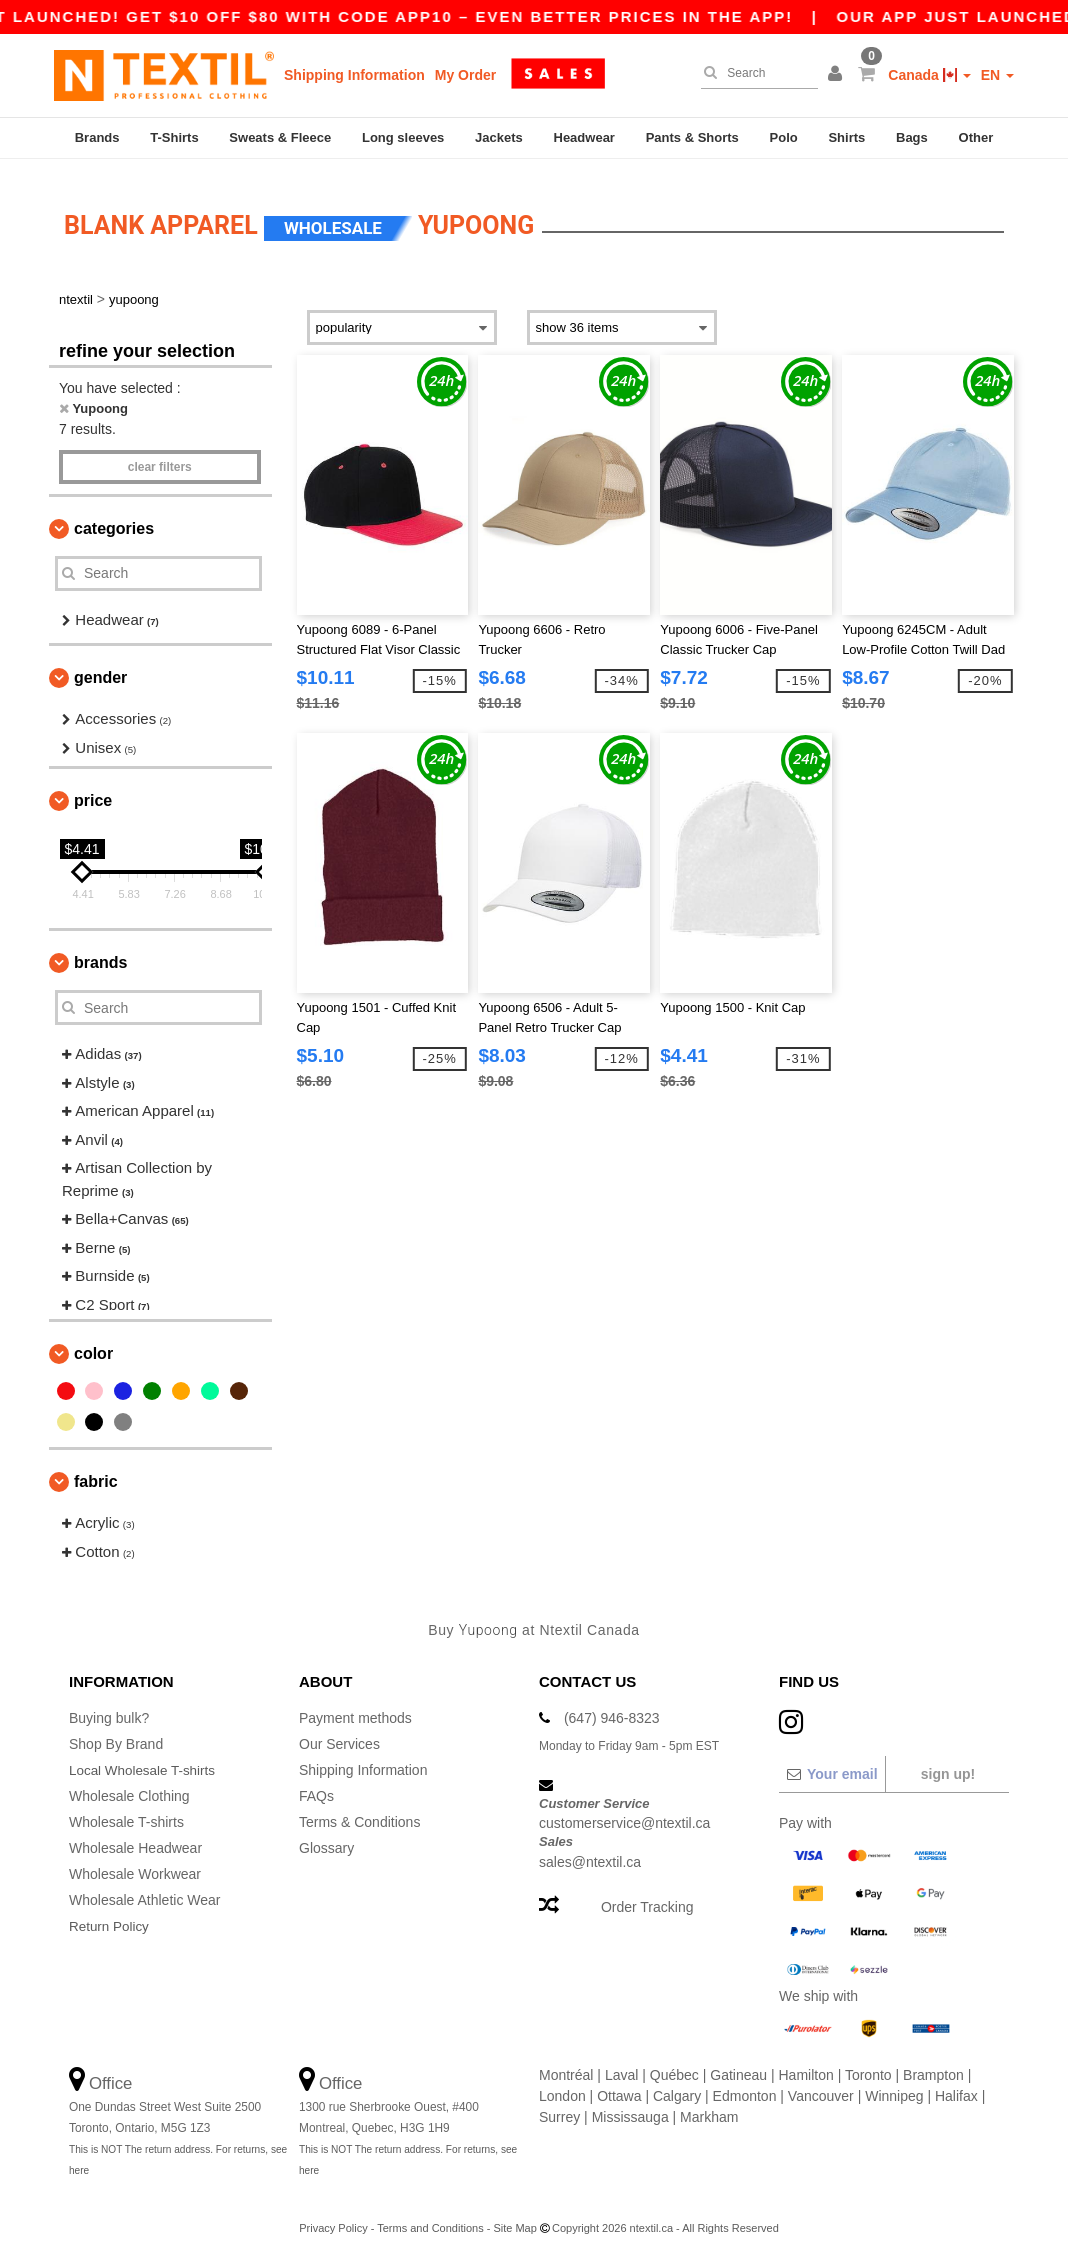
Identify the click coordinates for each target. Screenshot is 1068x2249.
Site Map (514, 2215)
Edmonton (745, 2083)
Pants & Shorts (692, 137)
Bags (912, 137)
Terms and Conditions (430, 2215)
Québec (674, 2062)
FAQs (316, 1783)
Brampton (933, 2062)
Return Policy (110, 1913)
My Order (465, 75)
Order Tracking (647, 1894)
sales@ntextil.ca (590, 1849)
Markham (709, 2104)
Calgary (677, 2083)
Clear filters (160, 454)
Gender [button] (100, 665)
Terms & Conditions (359, 1809)
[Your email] (831, 1761)
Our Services (339, 1731)
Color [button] (93, 1341)
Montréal (566, 2062)
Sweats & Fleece (280, 137)
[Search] (754, 73)
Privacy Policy (333, 2215)
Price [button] (93, 788)
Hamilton (806, 2062)
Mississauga (630, 2104)
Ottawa (619, 2083)
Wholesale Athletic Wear (144, 1887)
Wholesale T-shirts (126, 1809)
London (562, 2083)
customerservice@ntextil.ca (624, 1811)
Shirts (846, 137)
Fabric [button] (96, 1469)
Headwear (584, 137)
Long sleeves (403, 137)
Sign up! (948, 1761)
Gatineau (738, 2062)
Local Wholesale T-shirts (145, 1757)
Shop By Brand (116, 1731)
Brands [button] (100, 950)
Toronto (868, 2062)
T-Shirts (174, 137)
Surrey (559, 2104)
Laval (621, 2062)
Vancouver (821, 2083)
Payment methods (355, 1705)
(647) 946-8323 (612, 1705)
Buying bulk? (109, 1705)
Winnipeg (894, 2083)
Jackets (499, 137)
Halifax (956, 2083)
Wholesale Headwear (135, 1835)
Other (976, 137)
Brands (97, 137)
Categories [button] (114, 515)
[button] (838, 75)
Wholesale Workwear (135, 1861)
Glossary (326, 1835)
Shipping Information (354, 75)
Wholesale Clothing (129, 1783)
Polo (784, 137)
